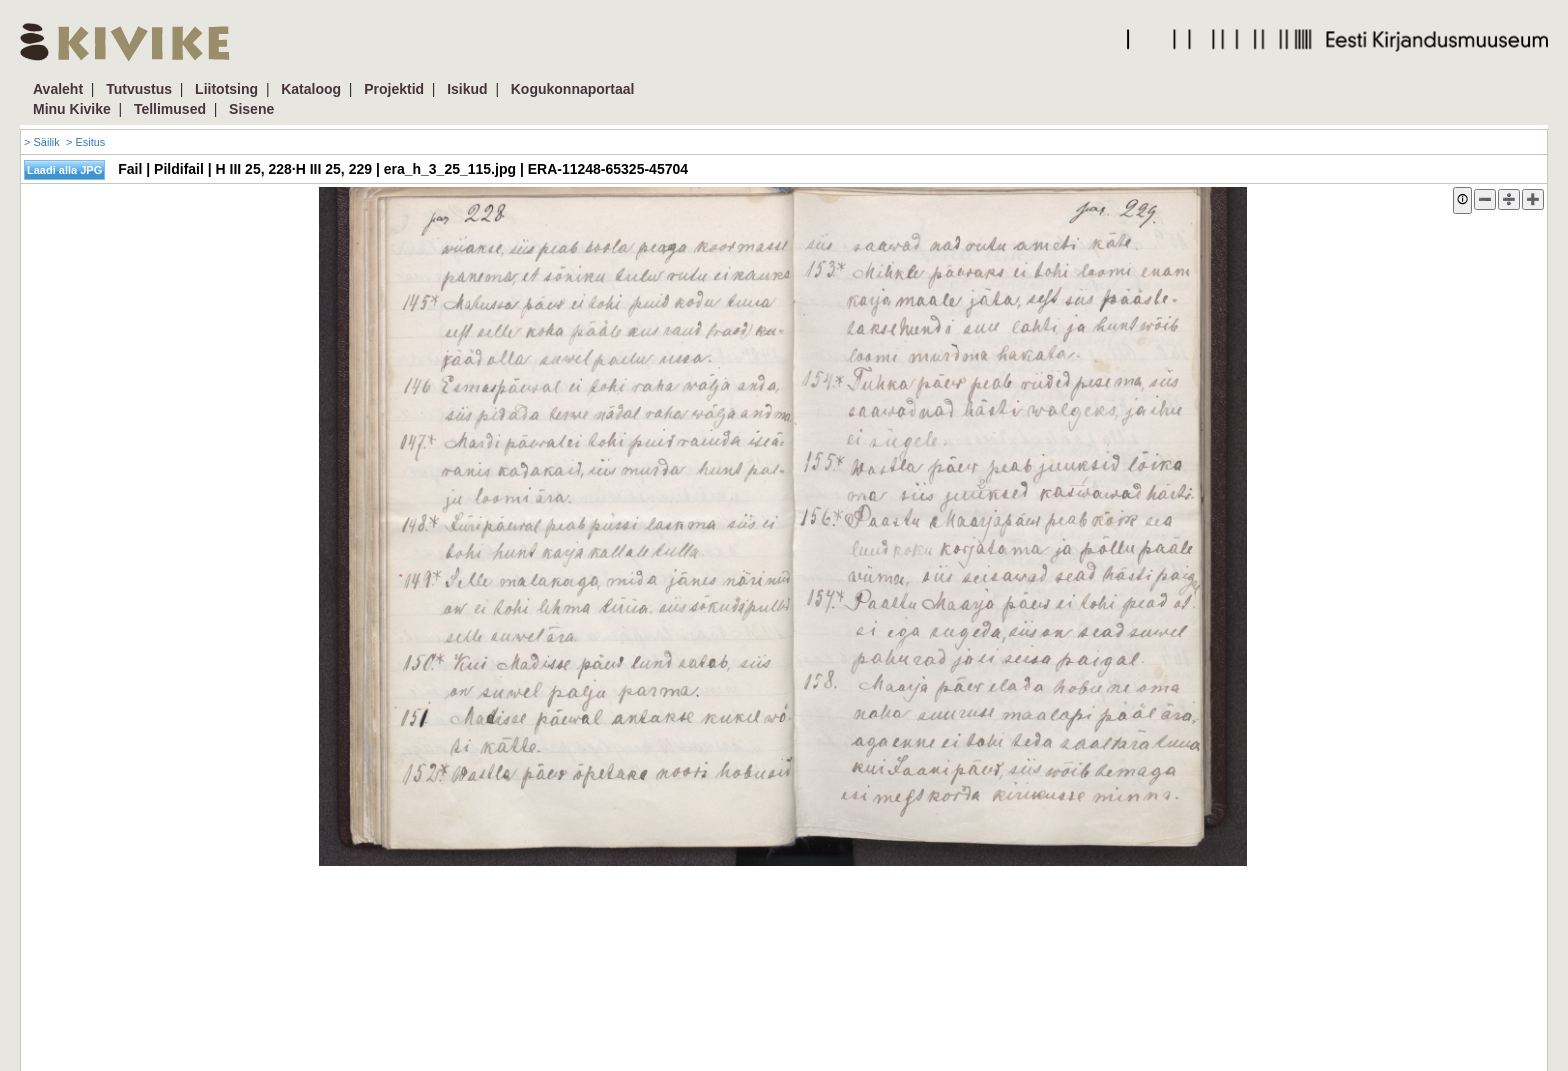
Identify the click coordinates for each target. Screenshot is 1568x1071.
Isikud (467, 89)
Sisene (251, 109)
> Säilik (42, 142)
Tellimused (170, 109)
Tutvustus (139, 89)
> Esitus (85, 142)
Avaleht (58, 89)
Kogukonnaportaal (573, 89)
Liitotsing (226, 89)
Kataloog (311, 89)
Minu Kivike (72, 109)
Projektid (394, 89)
